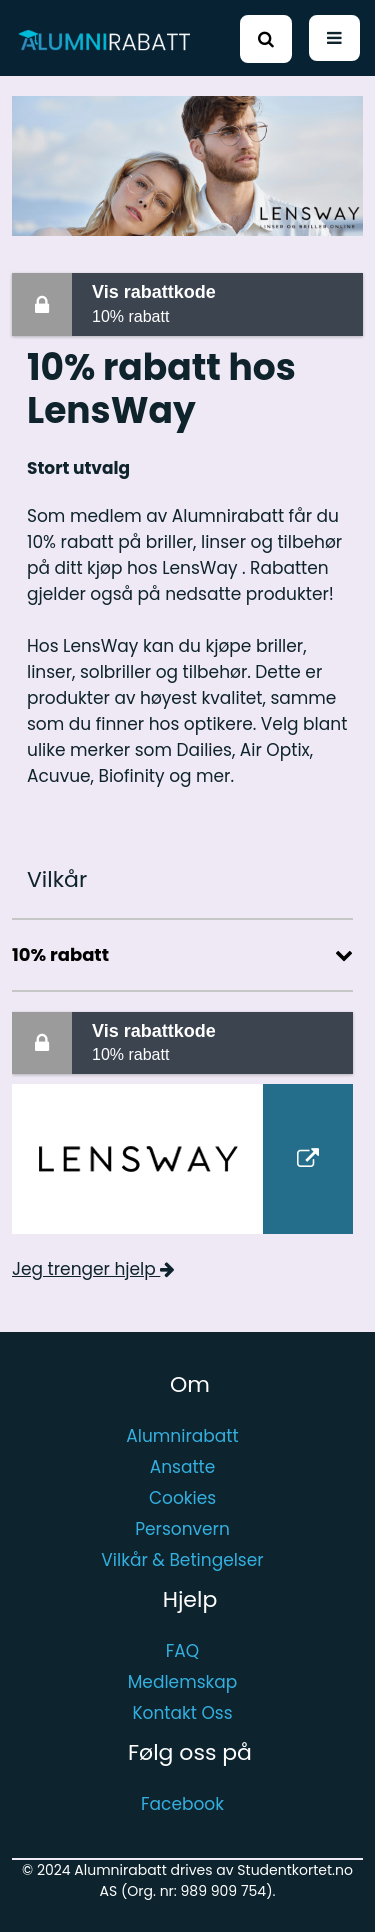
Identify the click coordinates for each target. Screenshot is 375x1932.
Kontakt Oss (182, 1713)
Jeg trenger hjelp (93, 1269)
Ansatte (183, 1467)
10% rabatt (223, 302)
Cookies (182, 1498)
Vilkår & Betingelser (182, 1560)
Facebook (182, 1804)
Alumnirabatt (182, 1436)
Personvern (182, 1529)
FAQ (182, 1651)
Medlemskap (183, 1682)
